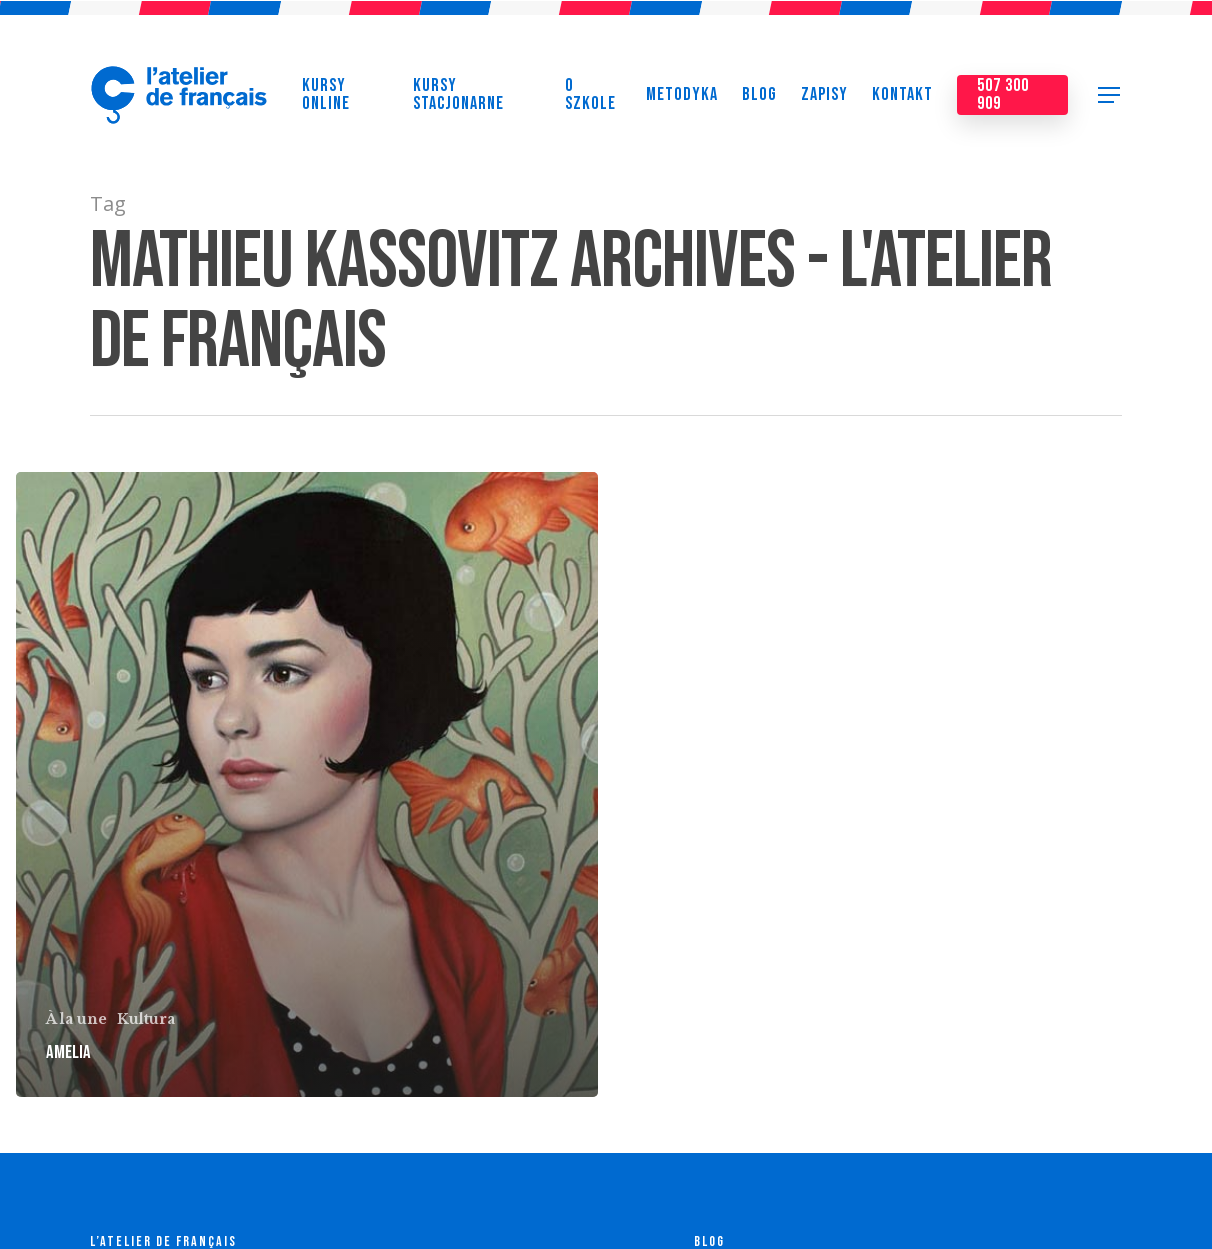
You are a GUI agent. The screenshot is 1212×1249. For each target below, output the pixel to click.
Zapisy (824, 100)
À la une (76, 1019)
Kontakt (902, 100)
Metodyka (682, 100)
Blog (759, 100)
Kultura (146, 1019)
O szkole (590, 100)
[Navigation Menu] (1110, 100)
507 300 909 (1003, 100)
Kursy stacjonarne (458, 100)
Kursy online (326, 100)
